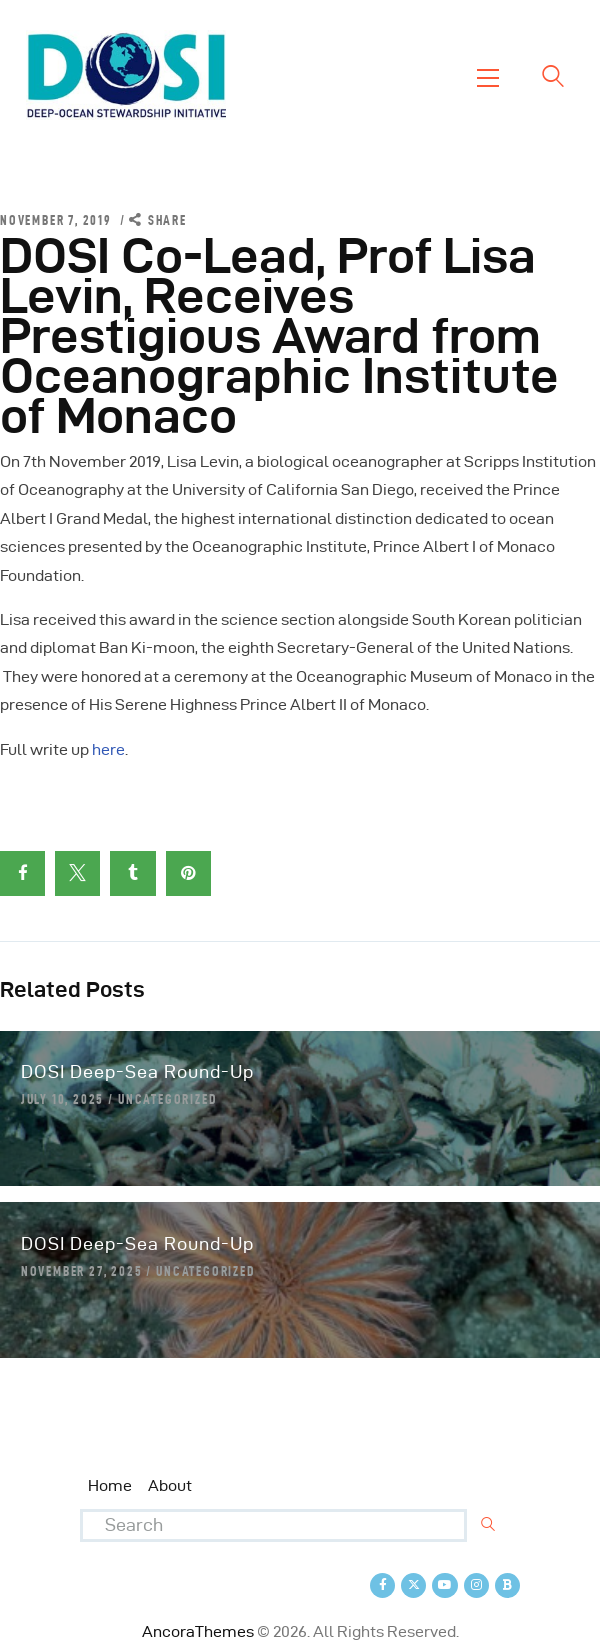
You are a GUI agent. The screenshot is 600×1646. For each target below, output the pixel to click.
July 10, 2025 (62, 1099)
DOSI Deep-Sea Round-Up (137, 1071)
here (108, 749)
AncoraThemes (198, 1631)
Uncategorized (167, 1099)
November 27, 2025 (82, 1271)
